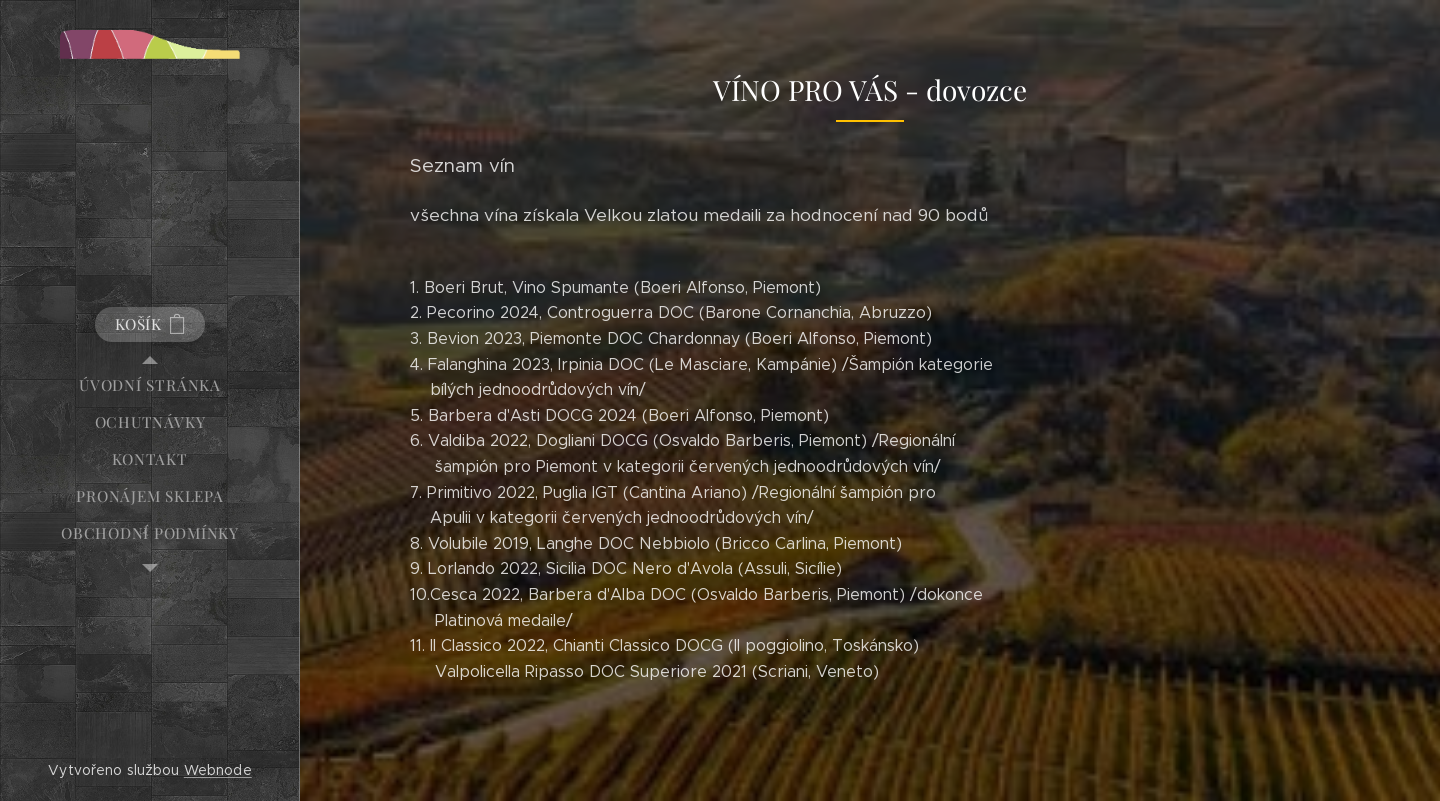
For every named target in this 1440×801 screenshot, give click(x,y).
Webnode (218, 770)
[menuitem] (150, 385)
